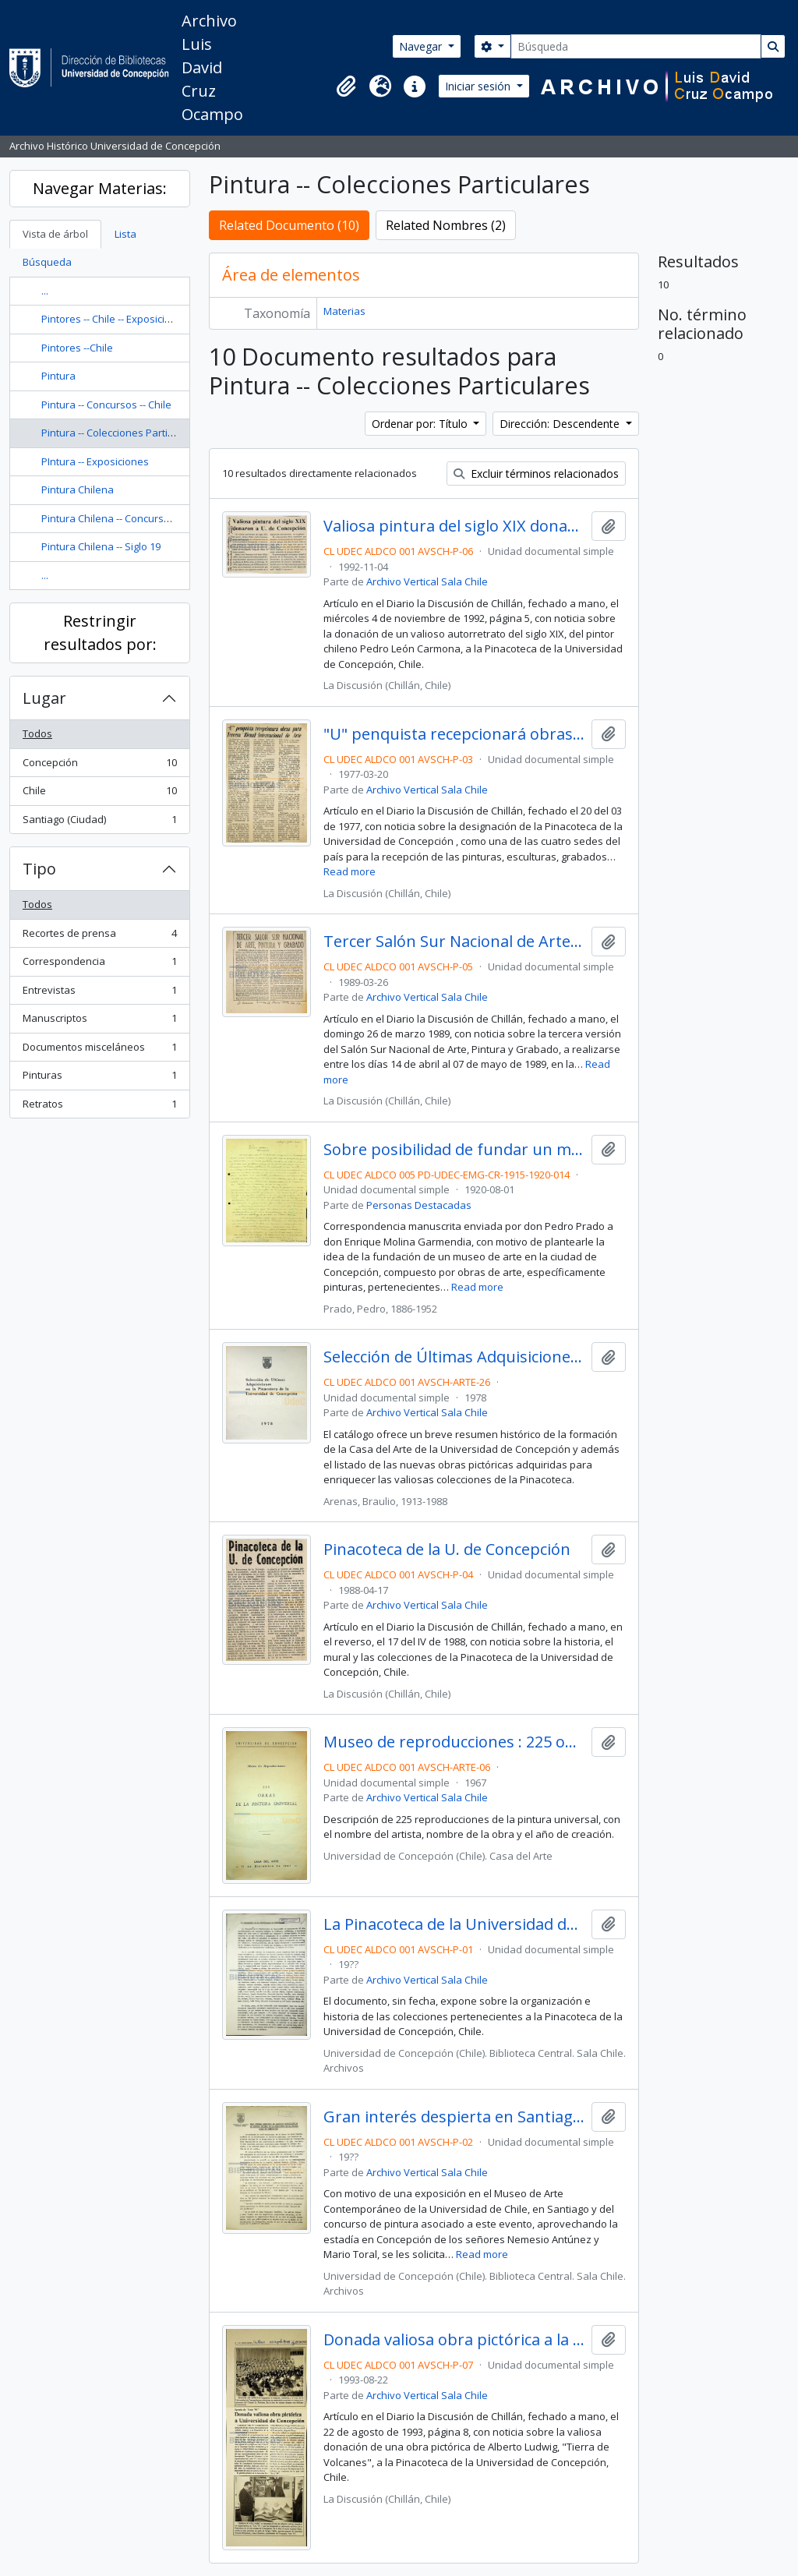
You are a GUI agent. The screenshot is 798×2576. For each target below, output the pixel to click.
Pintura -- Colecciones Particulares (122, 433)
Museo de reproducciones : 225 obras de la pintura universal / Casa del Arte (454, 1742)
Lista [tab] (125, 234)
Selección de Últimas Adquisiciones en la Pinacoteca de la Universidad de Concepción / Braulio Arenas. (454, 1357)
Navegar (422, 46)
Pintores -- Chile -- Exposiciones (115, 319)
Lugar (44, 697)
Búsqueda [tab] (47, 262)
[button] (346, 86)
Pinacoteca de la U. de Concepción (446, 1549)
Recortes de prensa (99, 936)
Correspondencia (99, 964)
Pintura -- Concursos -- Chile (106, 405)
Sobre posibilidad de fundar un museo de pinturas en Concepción (454, 1149)
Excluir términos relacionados (536, 473)
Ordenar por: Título (421, 423)
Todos (37, 733)
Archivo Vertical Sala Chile (427, 581)
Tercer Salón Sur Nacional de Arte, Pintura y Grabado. (454, 941)
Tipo (39, 868)
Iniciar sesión (479, 86)
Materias (344, 311)
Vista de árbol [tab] (55, 234)
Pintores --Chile (77, 348)
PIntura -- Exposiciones (95, 461)
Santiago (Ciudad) (99, 822)
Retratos (99, 1107)
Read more (349, 871)
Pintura (58, 376)
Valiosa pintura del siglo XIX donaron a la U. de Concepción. (454, 526)
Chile (99, 793)
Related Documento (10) (289, 225)
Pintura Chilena (77, 489)
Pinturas (99, 1078)
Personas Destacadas (418, 1205)
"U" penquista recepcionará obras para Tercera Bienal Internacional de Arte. (454, 734)
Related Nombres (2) (446, 225)
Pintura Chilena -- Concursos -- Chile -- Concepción (158, 518)
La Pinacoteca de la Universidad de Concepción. (454, 1924)
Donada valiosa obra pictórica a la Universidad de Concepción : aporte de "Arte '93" (454, 2339)
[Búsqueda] (635, 46)
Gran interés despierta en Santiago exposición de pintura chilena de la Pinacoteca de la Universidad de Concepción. (454, 2117)
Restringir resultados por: (100, 632)
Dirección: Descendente (561, 423)
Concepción (99, 765)
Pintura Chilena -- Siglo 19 (101, 546)
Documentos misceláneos (99, 1050)
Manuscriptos (99, 1021)
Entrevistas (99, 993)
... (44, 291)
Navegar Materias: (100, 188)
